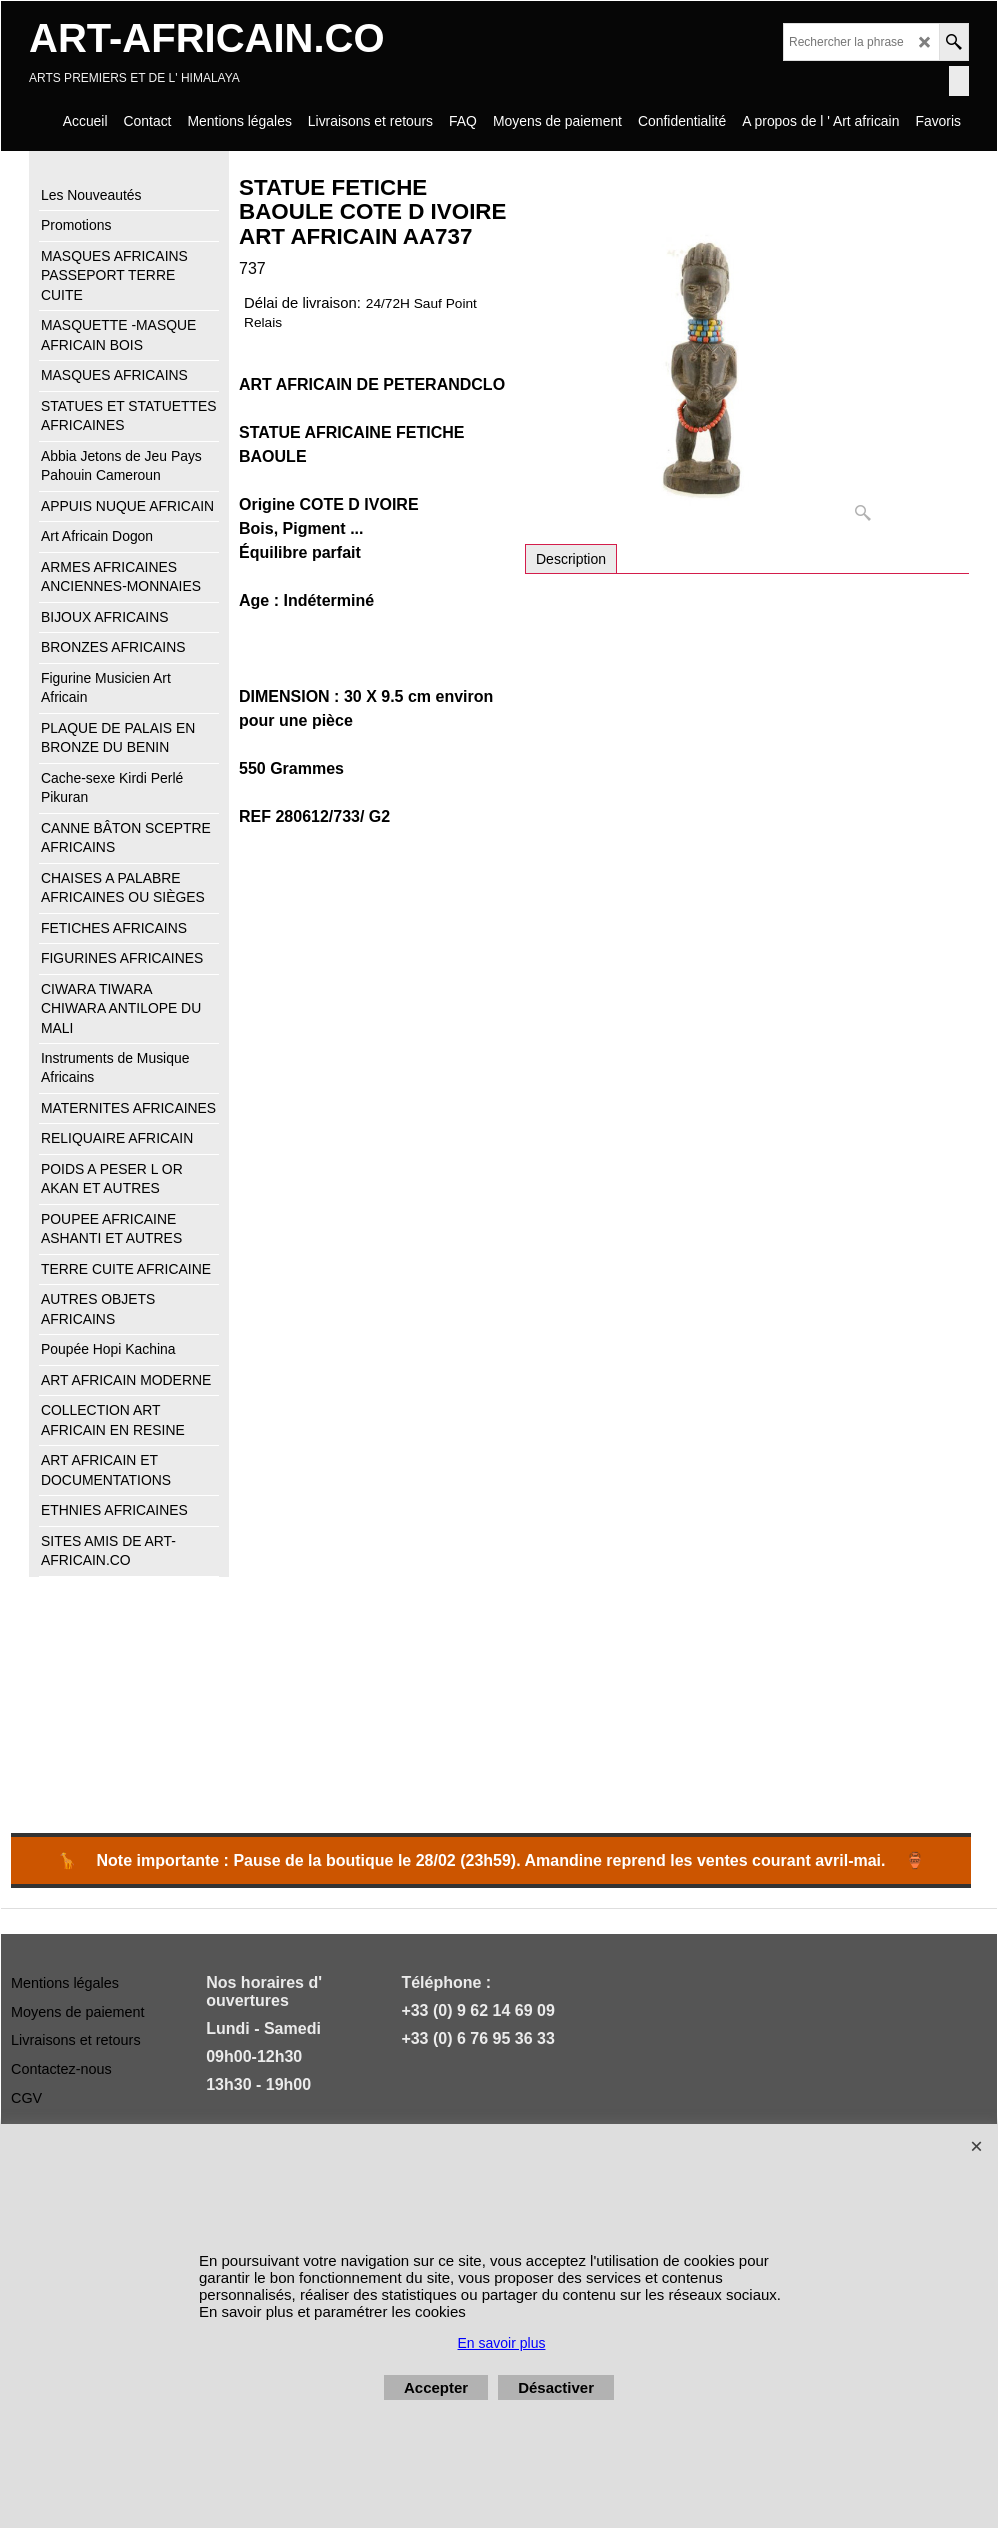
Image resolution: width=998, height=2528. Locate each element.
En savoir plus (502, 2343)
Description (571, 559)
